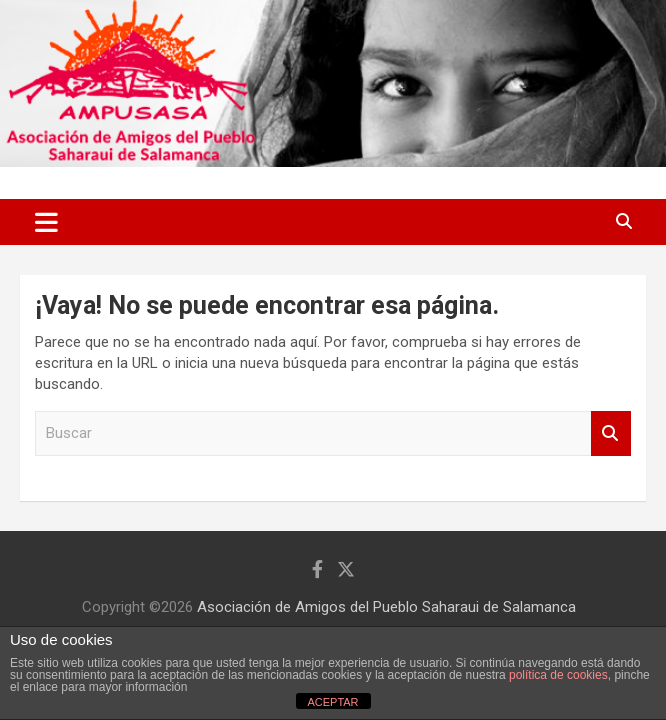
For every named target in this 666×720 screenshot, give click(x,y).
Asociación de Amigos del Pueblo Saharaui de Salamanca (386, 607)
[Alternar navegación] (46, 222)
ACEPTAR (332, 702)
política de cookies (558, 675)
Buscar (611, 433)
